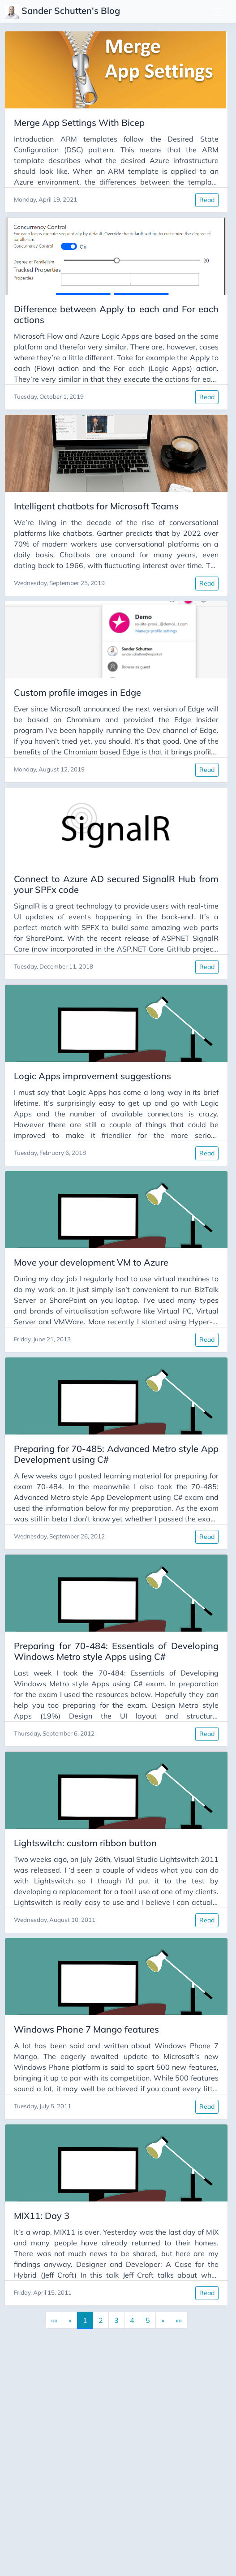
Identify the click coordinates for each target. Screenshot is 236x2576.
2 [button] (101, 2320)
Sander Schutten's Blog (63, 11)
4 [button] (132, 2320)
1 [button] (85, 2320)
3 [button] (116, 2320)
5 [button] (148, 2320)
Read (207, 200)
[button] (162, 2320)
